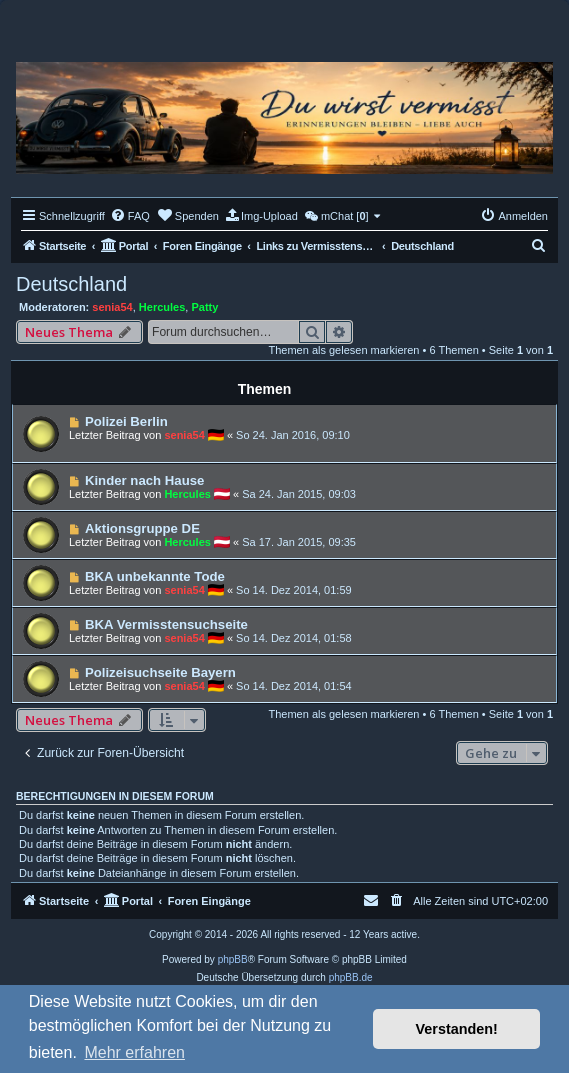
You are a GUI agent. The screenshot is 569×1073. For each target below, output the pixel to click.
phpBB (233, 959)
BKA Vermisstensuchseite (166, 624)
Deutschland (71, 284)
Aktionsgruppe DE (142, 528)
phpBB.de (351, 977)
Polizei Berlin (126, 421)
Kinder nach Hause (144, 480)
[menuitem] (130, 216)
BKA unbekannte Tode (155, 576)
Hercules (162, 307)
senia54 (112, 307)
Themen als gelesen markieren (343, 350)
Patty (204, 307)
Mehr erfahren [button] (134, 1052)
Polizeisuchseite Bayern (160, 672)
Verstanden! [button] (457, 1029)
